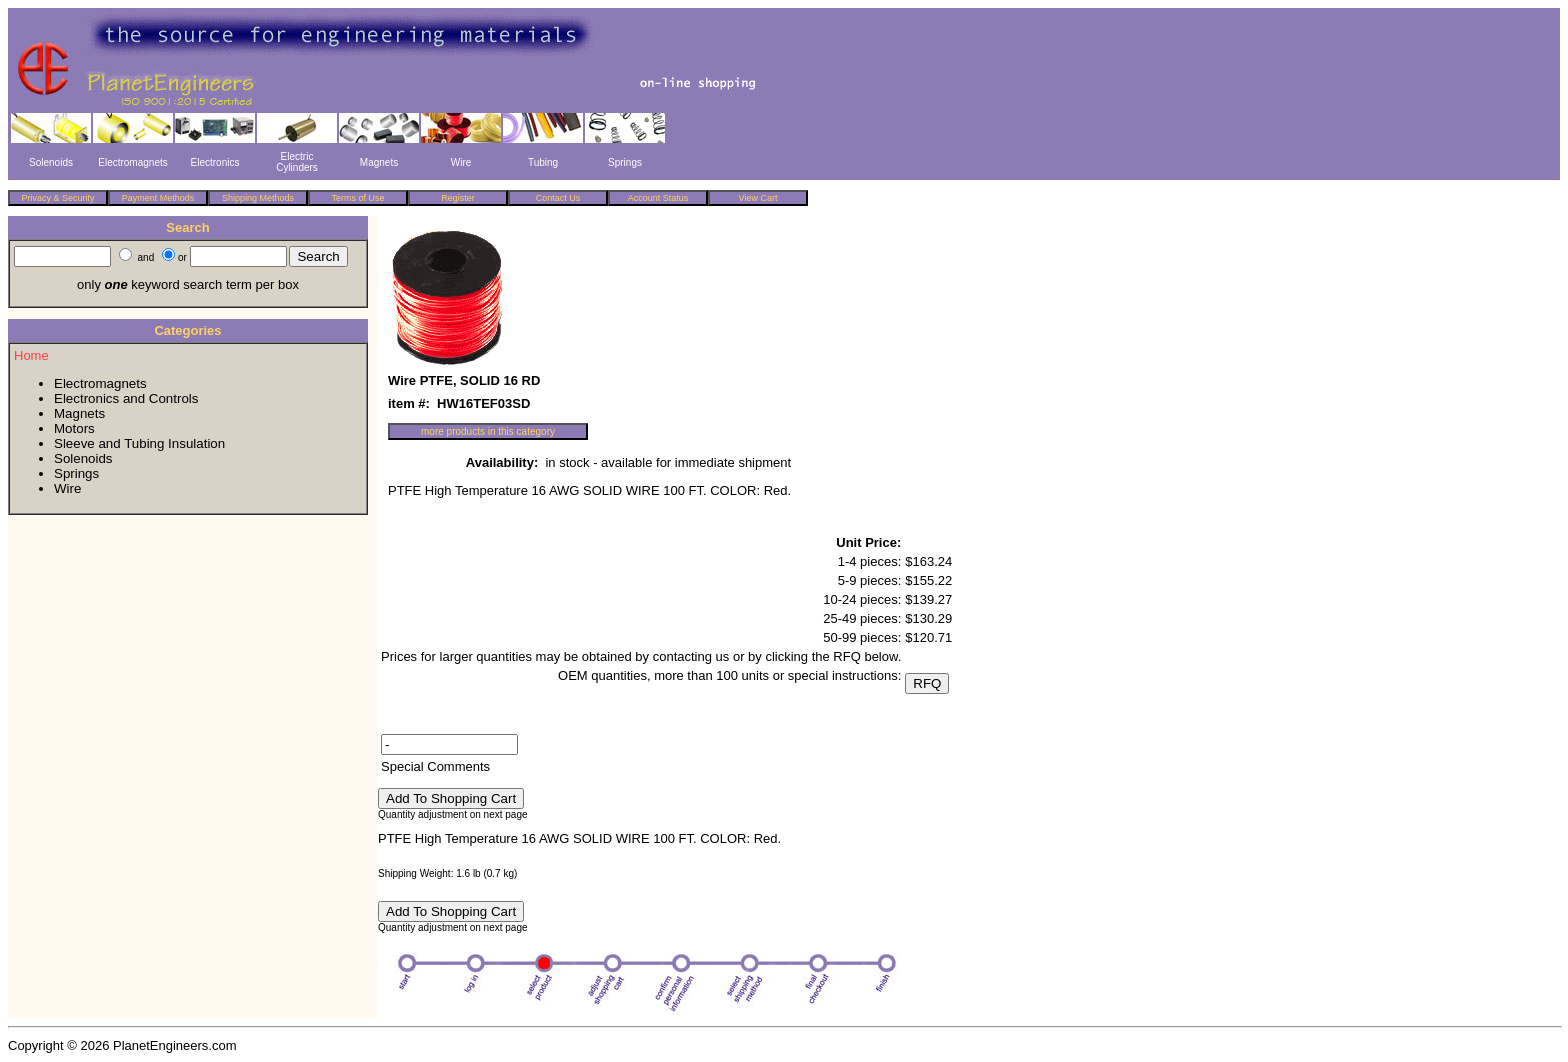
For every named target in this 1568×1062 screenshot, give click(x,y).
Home (31, 355)
